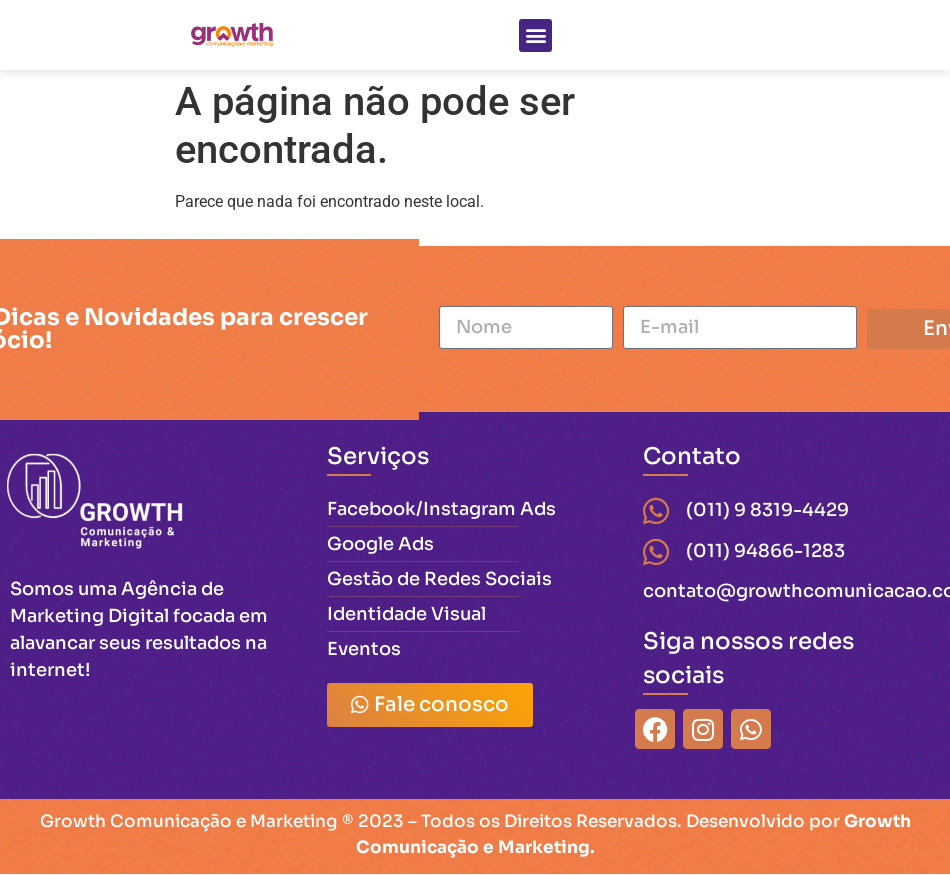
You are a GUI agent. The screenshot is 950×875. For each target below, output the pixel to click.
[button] (535, 35)
